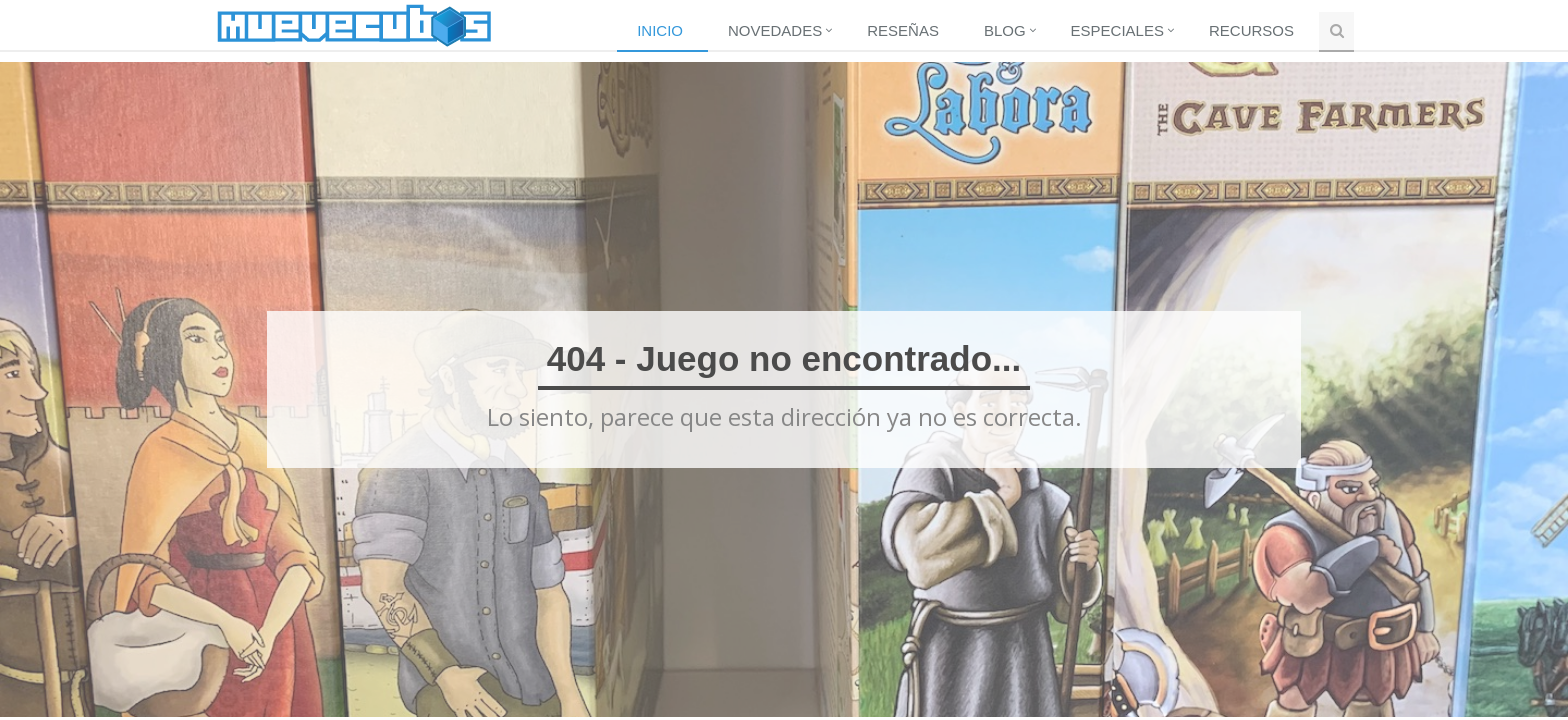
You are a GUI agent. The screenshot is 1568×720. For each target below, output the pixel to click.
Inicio (660, 30)
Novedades (775, 30)
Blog (1005, 30)
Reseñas (903, 30)
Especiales (1117, 30)
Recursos (1251, 30)
